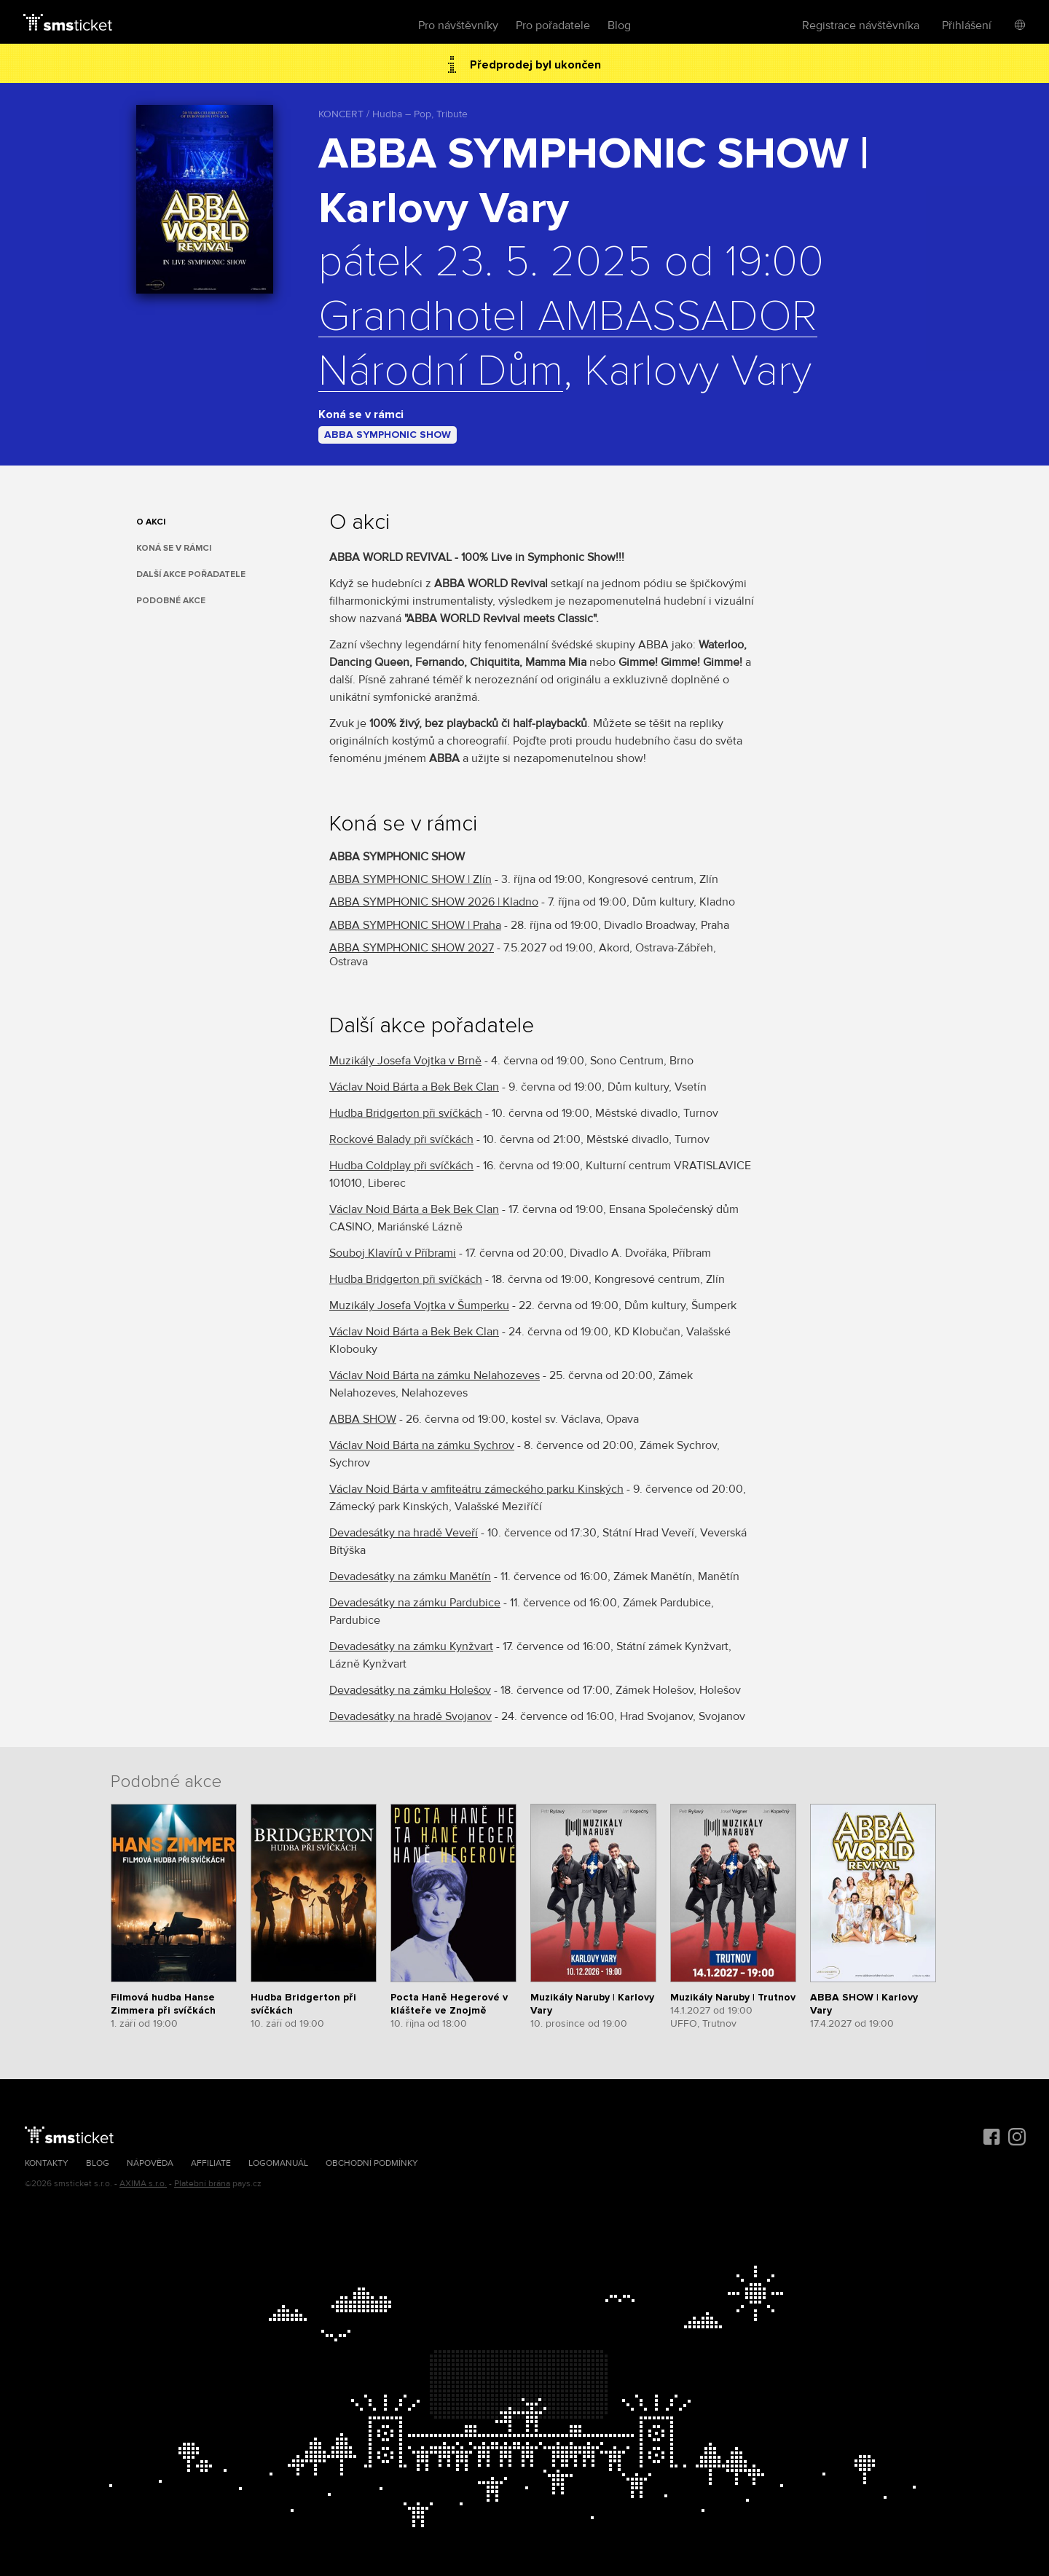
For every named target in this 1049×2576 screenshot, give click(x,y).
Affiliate (211, 2163)
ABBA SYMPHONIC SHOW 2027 (411, 948)
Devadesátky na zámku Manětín (410, 1576)
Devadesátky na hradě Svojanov (410, 1716)
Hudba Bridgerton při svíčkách (405, 1113)
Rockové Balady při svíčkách (401, 1139)
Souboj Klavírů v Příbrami (392, 1253)
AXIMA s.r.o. (143, 2183)
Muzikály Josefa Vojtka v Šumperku (419, 1305)
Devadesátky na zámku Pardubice (414, 1602)
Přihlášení (966, 25)
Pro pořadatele (553, 25)
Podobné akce (170, 600)
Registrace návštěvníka (860, 25)
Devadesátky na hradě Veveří (403, 1532)
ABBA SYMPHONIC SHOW (387, 434)
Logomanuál (278, 2163)
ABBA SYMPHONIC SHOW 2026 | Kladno (433, 902)
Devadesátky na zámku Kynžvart (411, 1646)
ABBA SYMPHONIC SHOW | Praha (415, 925)
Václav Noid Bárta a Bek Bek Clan (414, 1087)
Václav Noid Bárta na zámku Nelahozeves (434, 1375)
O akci (150, 522)
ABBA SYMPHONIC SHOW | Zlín (410, 879)
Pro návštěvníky (458, 25)
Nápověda (150, 2163)
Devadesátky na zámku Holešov (410, 1690)
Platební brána (202, 2183)
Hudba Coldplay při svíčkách (401, 1165)
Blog (619, 25)
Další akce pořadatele (190, 574)
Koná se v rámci (173, 548)
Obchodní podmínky (372, 2163)
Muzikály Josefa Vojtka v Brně (405, 1060)
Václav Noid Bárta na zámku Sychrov (421, 1445)
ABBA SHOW (362, 1419)
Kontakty (46, 2163)
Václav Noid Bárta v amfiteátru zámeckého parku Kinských (476, 1489)
